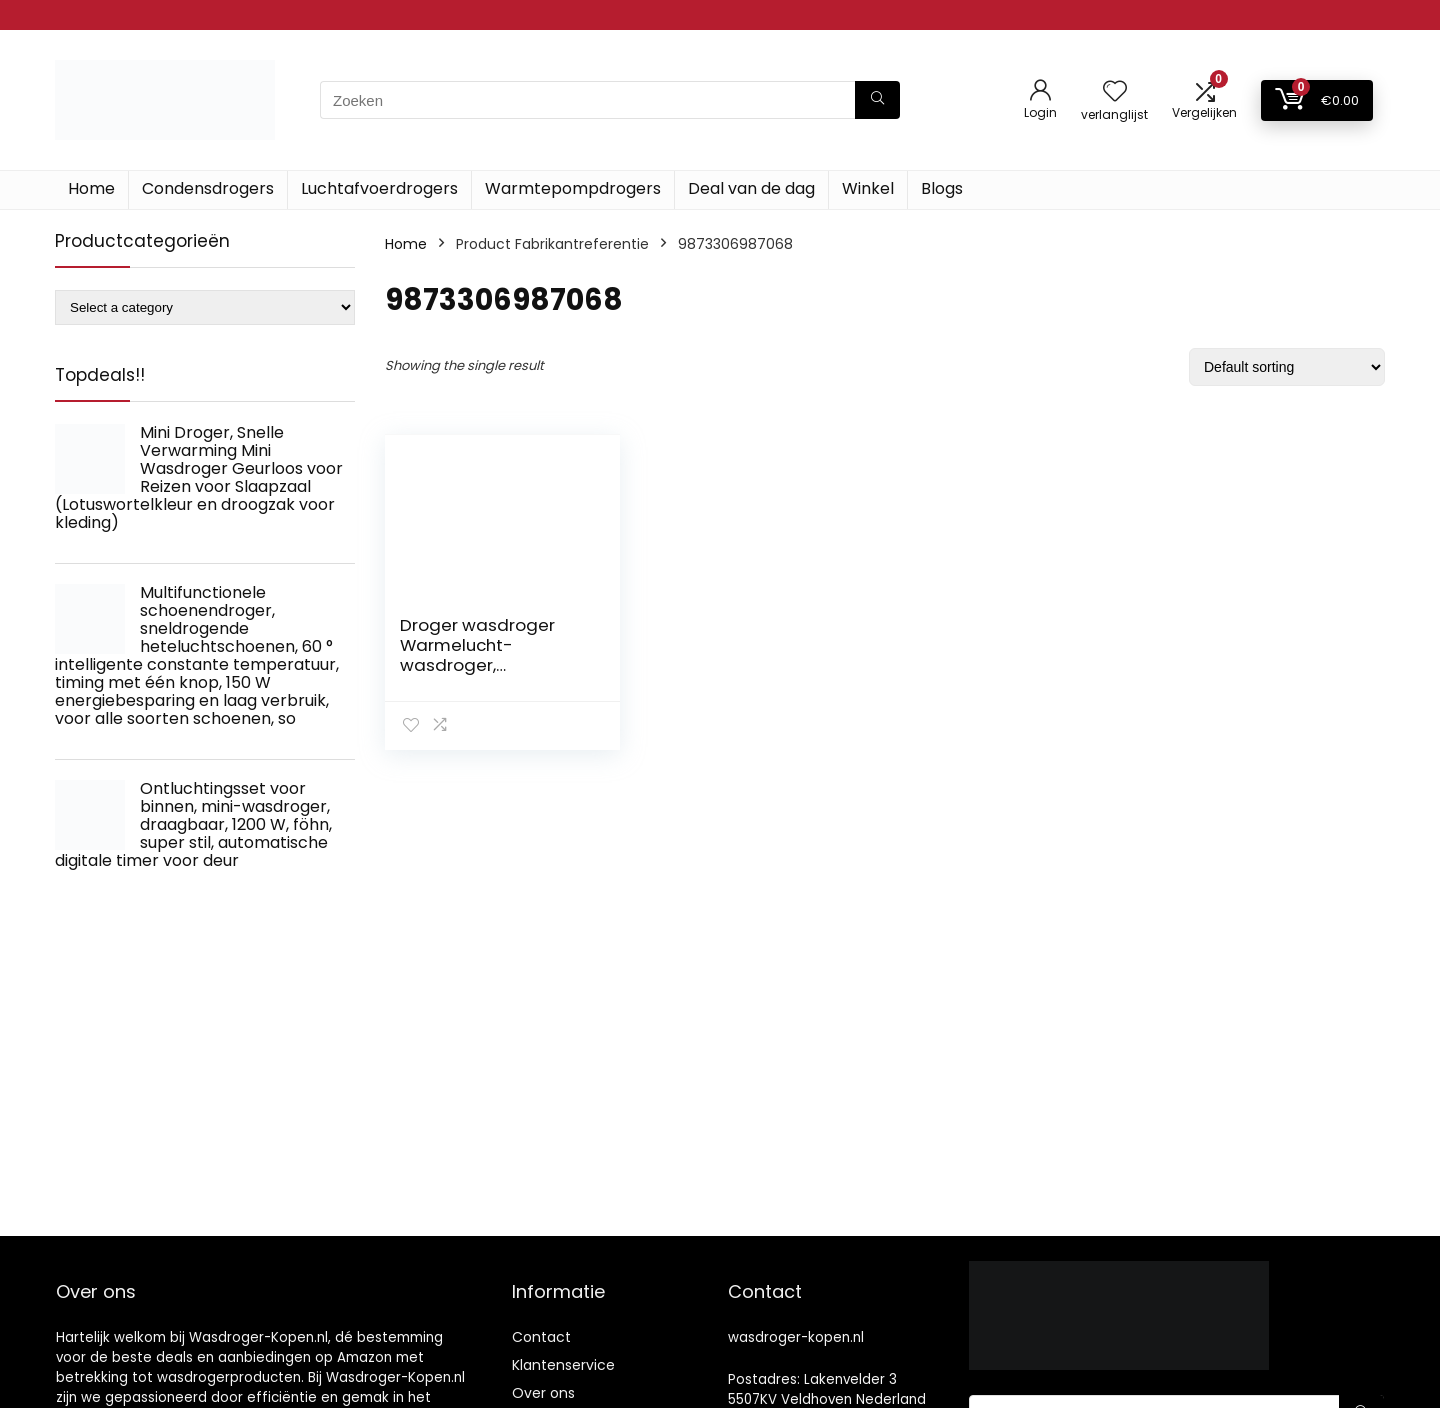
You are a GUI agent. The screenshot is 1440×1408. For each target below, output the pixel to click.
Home (91, 188)
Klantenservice (563, 1365)
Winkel (868, 188)
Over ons (543, 1393)
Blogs (942, 188)
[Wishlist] (1115, 92)
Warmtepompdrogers (573, 188)
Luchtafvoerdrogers (379, 188)
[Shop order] (1287, 367)
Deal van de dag (751, 188)
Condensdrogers (208, 188)
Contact (541, 1337)
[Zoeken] (877, 100)
